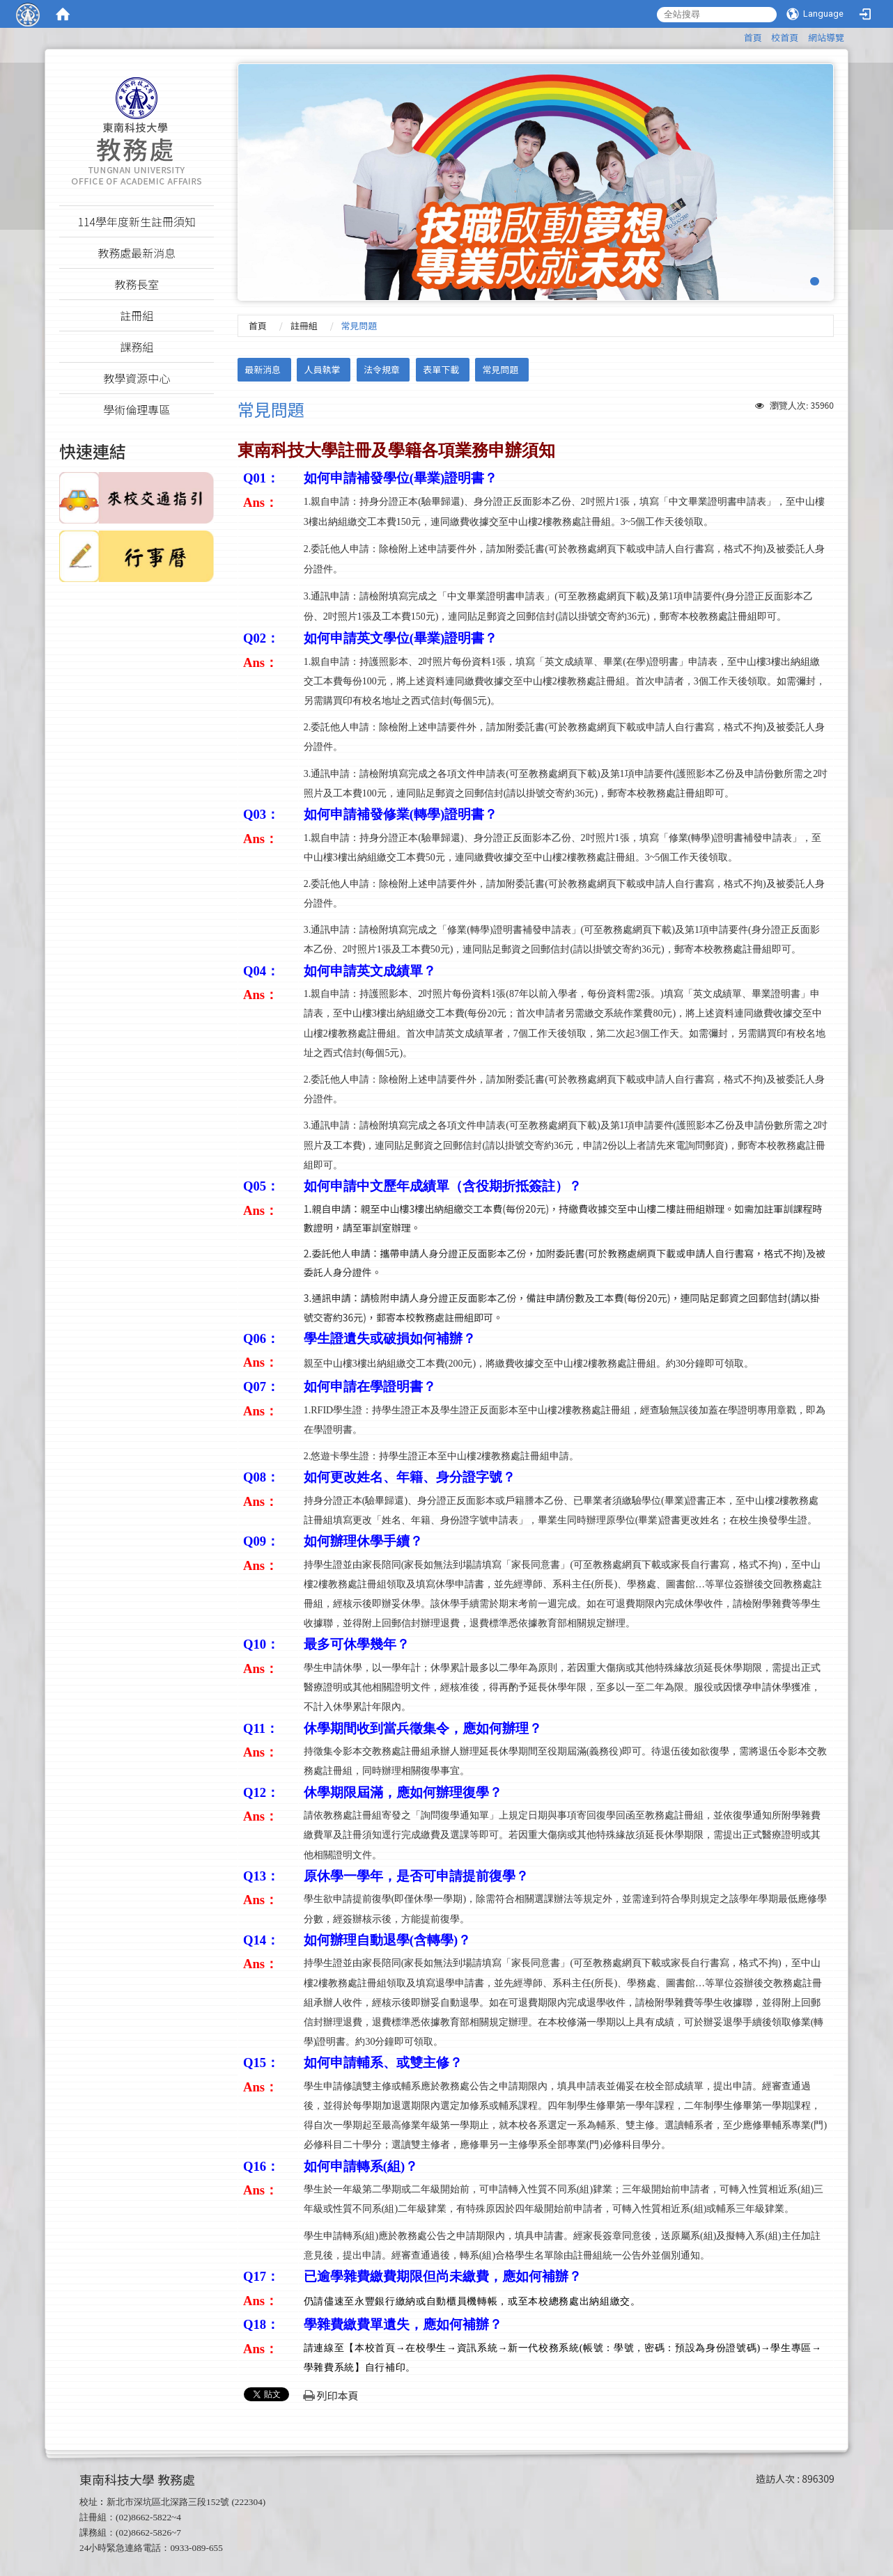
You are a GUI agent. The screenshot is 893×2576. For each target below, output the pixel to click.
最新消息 (262, 369)
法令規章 (382, 369)
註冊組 (304, 325)
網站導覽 (826, 37)
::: (737, 35)
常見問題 (501, 369)
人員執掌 (322, 369)
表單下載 (441, 369)
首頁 (753, 37)
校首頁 (784, 37)
